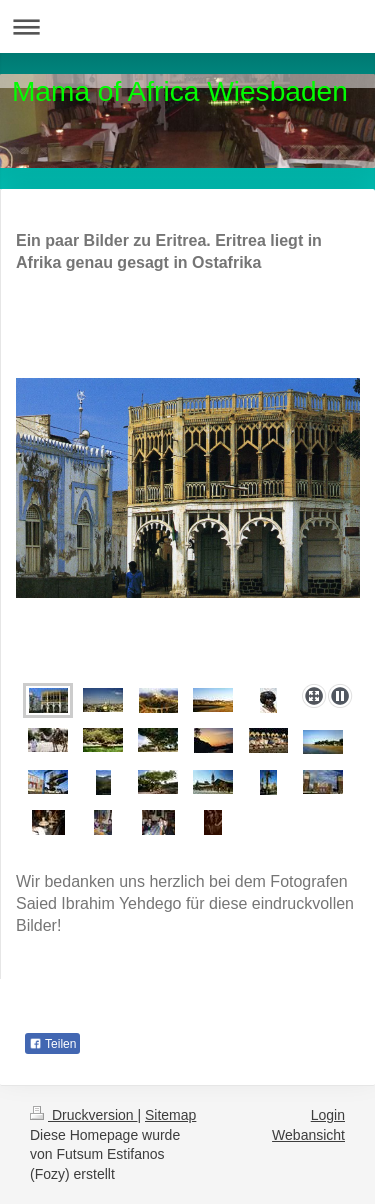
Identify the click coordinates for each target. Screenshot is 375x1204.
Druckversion (83, 1115)
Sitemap (170, 1115)
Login (328, 1115)
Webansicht (308, 1135)
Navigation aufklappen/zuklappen (187, 26)
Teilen (52, 1044)
